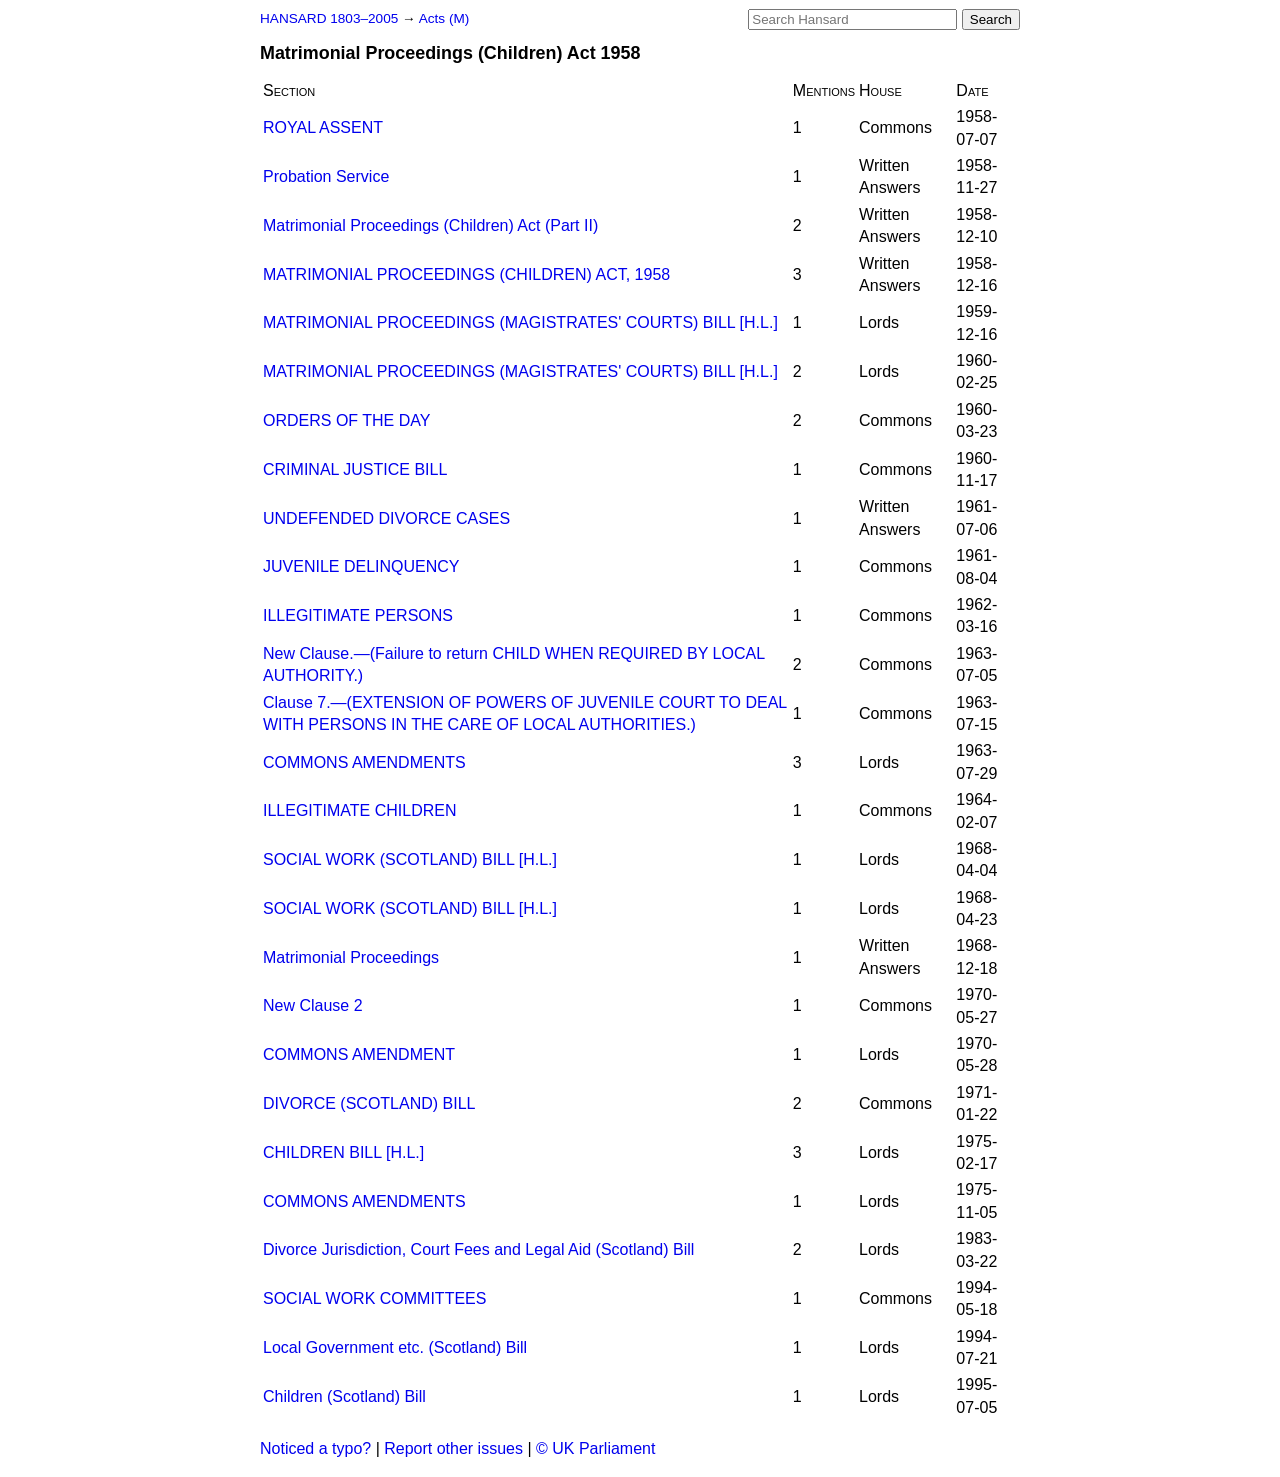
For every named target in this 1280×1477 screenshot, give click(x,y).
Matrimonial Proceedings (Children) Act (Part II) (430, 225)
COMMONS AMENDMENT (359, 1054)
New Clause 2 (313, 1005)
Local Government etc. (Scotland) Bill (395, 1347)
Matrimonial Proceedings (351, 957)
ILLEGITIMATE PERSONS (358, 615)
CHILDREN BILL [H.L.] (343, 1152)
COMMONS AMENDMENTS (364, 762)
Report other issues (453, 1448)
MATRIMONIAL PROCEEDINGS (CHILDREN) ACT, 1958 (466, 274)
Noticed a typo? (315, 1448)
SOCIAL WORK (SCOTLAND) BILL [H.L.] (410, 859)
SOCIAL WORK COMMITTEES (374, 1298)
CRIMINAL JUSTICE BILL (355, 469)
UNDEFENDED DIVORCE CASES (386, 518)
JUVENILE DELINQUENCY (361, 566)
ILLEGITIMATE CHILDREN (360, 810)
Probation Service (326, 176)
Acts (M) (444, 18)
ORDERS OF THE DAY (346, 420)
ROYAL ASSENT (323, 127)
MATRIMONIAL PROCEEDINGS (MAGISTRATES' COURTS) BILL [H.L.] (520, 322)
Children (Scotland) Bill (344, 1396)
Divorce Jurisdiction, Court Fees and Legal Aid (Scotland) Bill (478, 1249)
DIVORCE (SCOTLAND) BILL (369, 1103)
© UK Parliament (595, 1448)
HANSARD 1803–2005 (329, 18)
